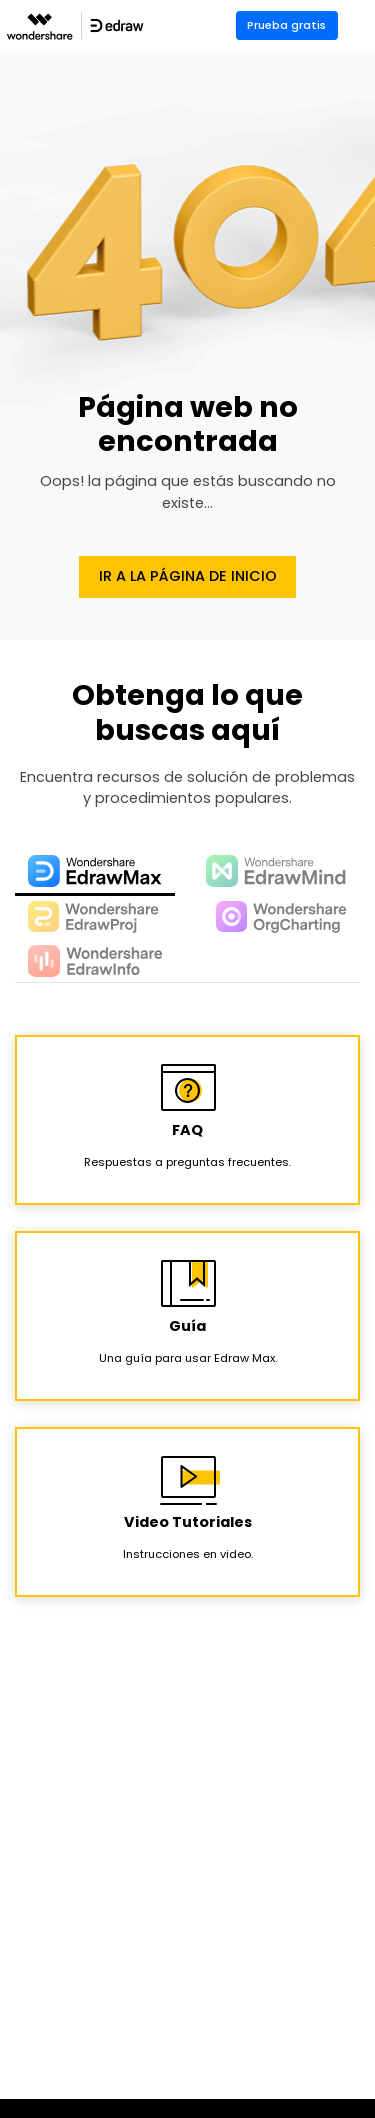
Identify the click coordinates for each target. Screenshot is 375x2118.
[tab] (95, 872)
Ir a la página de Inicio (188, 576)
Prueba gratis (286, 25)
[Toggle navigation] (361, 25)
